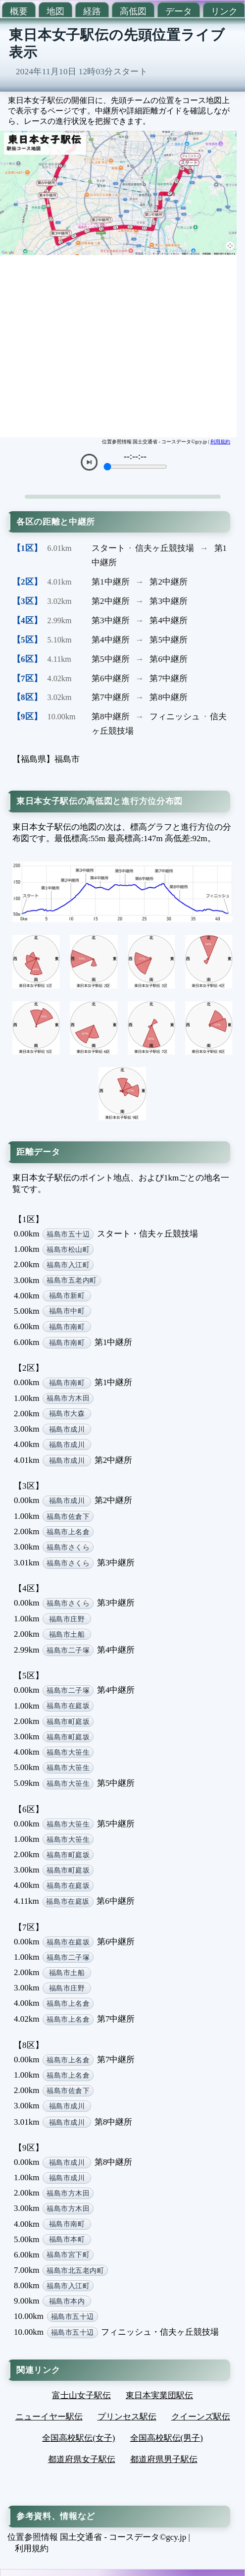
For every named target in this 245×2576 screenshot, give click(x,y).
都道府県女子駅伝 (81, 2459)
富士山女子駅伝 (81, 2395)
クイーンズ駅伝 (200, 2416)
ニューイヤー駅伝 (49, 2416)
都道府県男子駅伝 (163, 2459)
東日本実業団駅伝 (159, 2395)
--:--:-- (135, 456)
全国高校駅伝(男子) (166, 2438)
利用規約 (220, 441)
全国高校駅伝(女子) (78, 2438)
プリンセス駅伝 (127, 2416)
